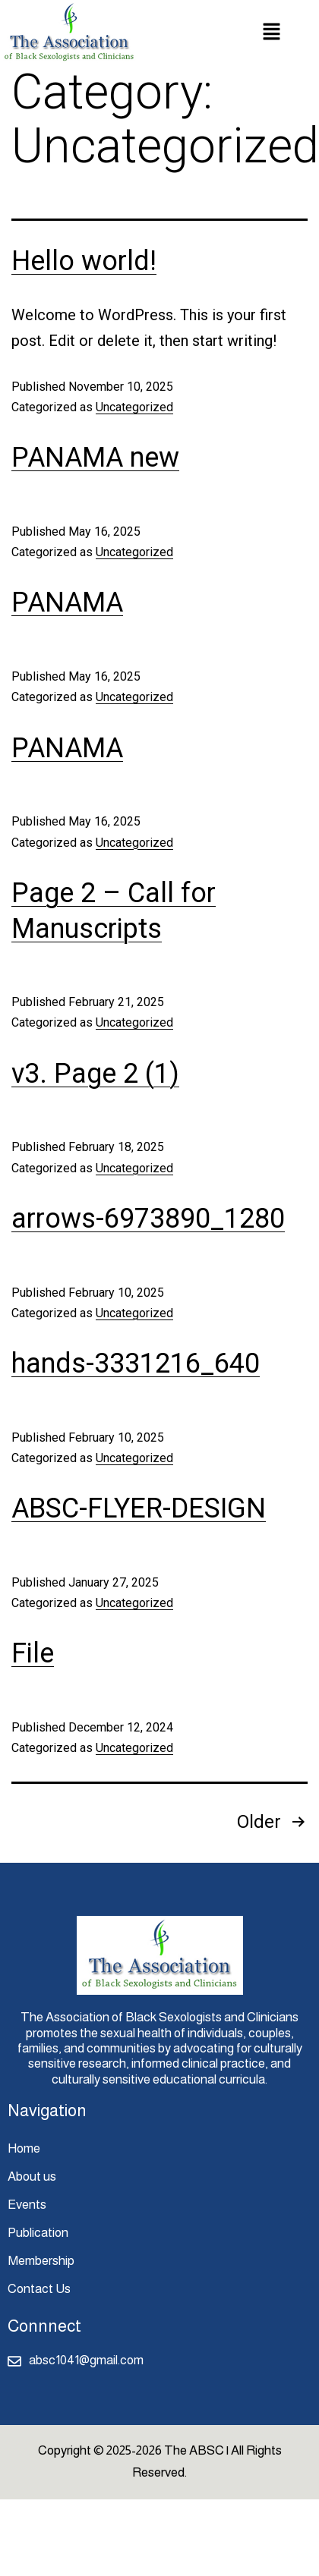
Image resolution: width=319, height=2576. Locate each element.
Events (27, 2204)
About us (32, 2176)
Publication (38, 2232)
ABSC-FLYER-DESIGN (138, 1508)
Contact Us (39, 2289)
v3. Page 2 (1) (95, 1074)
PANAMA (67, 602)
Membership (41, 2261)
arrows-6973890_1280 (148, 1219)
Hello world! (83, 261)
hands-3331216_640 (135, 1363)
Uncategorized (134, 407)
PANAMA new (95, 457)
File (32, 1653)
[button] (271, 32)
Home (24, 2148)
